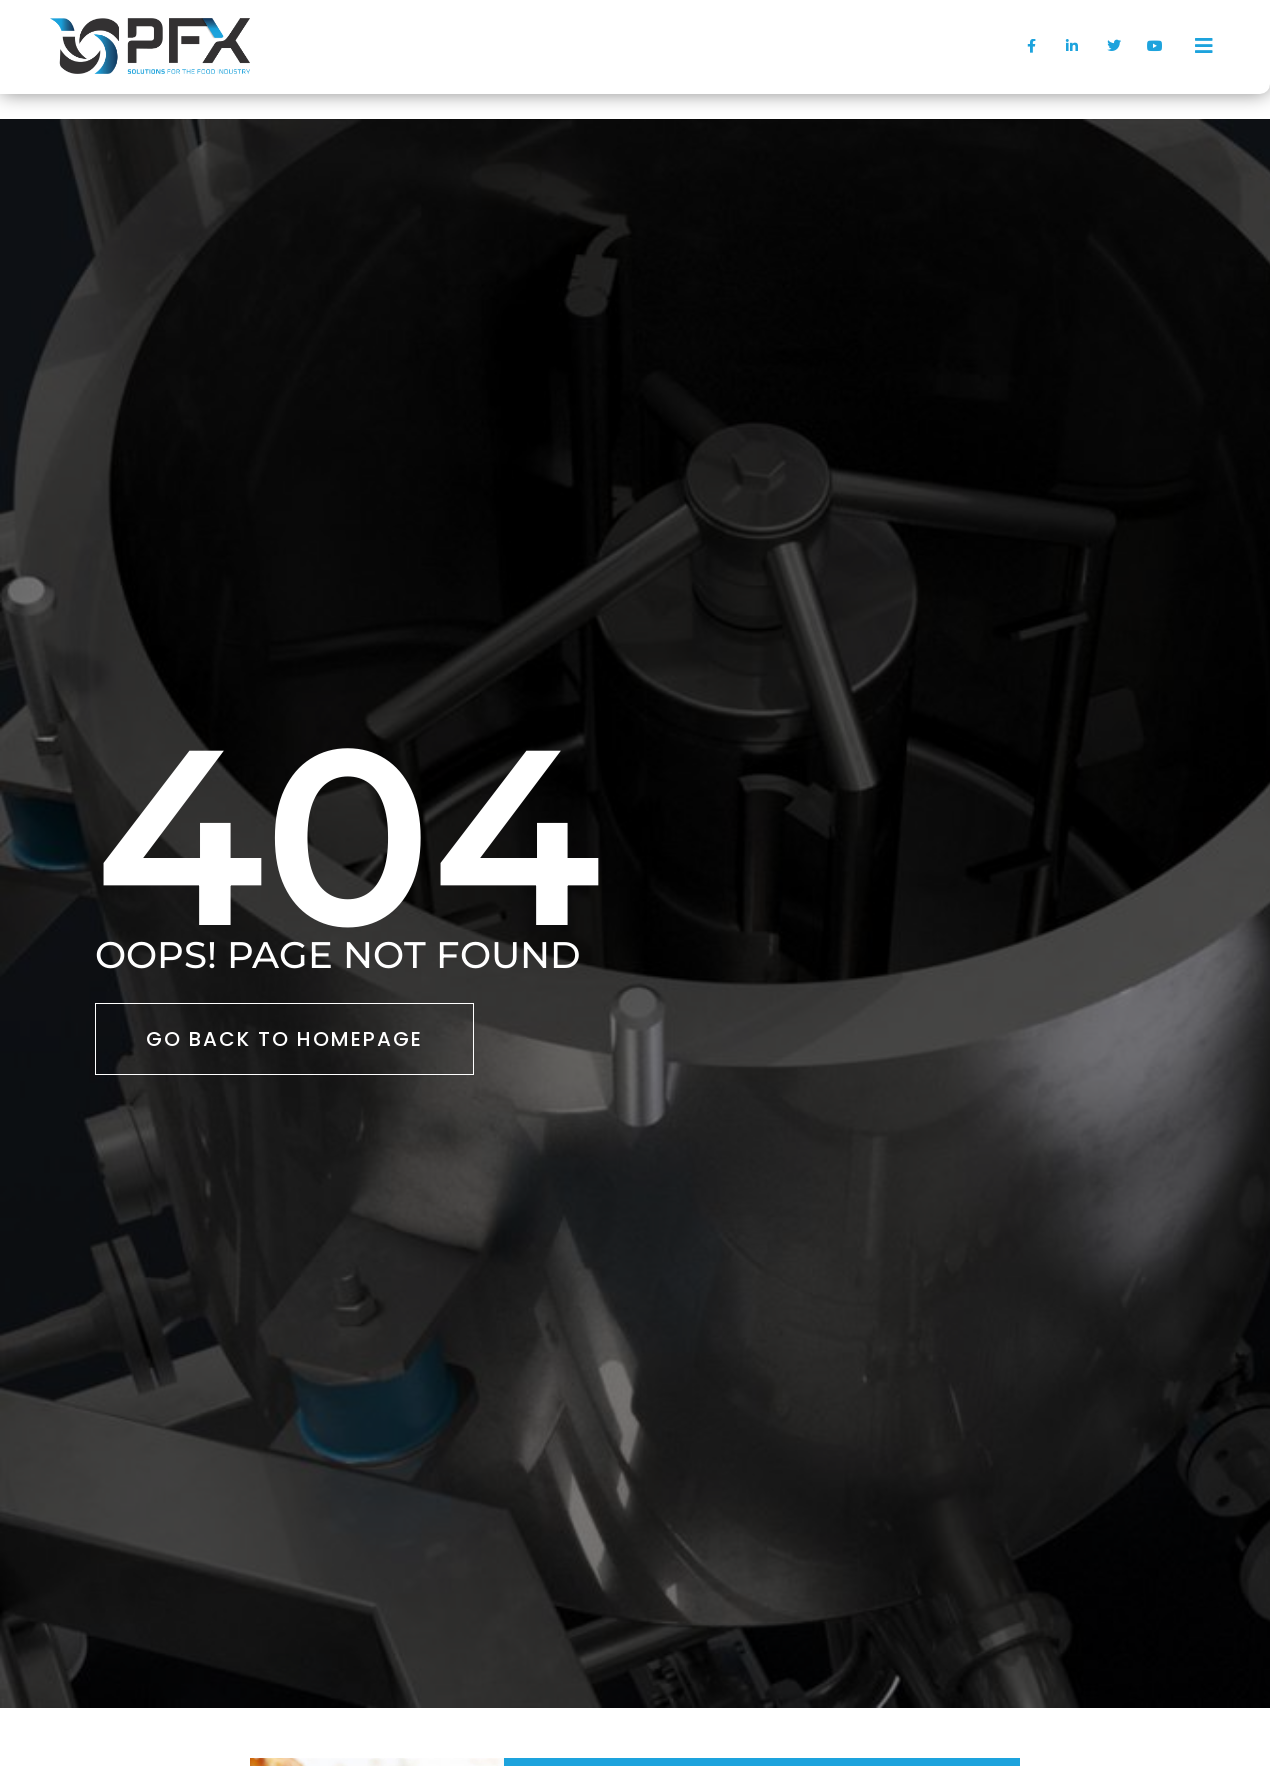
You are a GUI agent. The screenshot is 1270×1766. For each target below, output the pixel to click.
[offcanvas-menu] (1204, 46)
